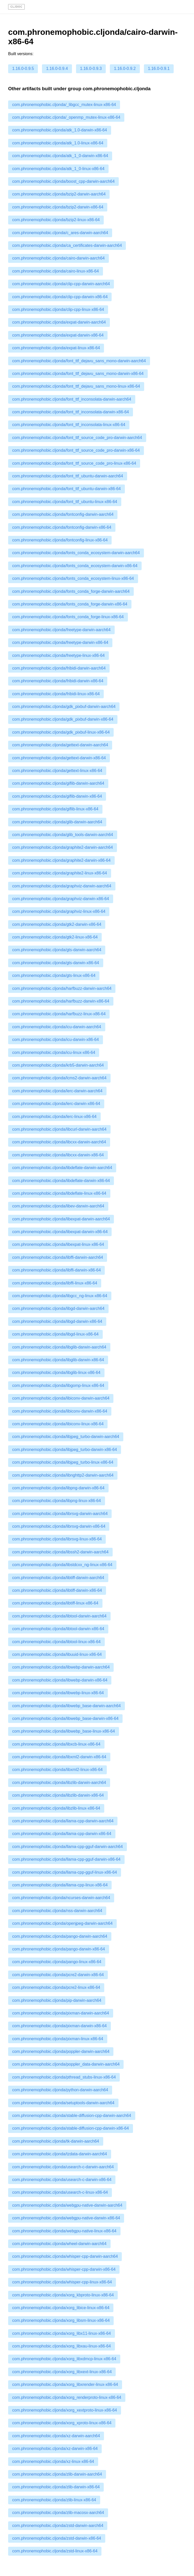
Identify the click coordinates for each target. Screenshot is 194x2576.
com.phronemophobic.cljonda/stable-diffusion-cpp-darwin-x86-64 (70, 2128)
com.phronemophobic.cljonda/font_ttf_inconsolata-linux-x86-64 (68, 424)
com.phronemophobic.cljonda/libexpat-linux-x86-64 (58, 1244)
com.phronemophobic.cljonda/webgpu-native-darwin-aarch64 (67, 2205)
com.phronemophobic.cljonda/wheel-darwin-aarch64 (59, 2243)
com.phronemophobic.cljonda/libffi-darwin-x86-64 (56, 1270)
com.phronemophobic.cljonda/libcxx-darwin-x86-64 (58, 1155)
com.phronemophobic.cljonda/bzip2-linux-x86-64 (56, 220)
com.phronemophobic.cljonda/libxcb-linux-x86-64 (56, 1744)
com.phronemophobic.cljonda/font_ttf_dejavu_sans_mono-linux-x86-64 (76, 386)
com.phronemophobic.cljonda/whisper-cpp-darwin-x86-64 (63, 2269)
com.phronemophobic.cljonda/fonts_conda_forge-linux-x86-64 (68, 617)
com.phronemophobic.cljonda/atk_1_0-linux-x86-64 (58, 168)
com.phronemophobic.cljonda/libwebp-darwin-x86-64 (59, 1680)
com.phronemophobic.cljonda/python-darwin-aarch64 (60, 2090)
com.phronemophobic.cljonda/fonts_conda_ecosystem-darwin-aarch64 (76, 553)
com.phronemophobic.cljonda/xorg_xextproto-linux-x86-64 (64, 2410)
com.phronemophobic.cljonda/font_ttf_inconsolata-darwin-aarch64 (71, 399)
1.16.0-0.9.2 (125, 68)
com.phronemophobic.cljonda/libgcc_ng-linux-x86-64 (59, 1296)
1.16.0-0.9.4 (57, 68)
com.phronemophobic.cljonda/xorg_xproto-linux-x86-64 (61, 2423)
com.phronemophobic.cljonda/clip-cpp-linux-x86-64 (58, 309)
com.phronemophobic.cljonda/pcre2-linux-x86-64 (56, 1987)
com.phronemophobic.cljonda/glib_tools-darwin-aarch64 (62, 834)
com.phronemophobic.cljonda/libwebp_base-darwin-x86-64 (65, 1718)
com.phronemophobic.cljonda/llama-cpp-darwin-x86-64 (61, 1833)
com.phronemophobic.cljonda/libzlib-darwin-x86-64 (58, 1795)
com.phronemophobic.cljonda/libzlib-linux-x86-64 (56, 1808)
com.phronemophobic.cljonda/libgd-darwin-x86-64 (57, 1321)
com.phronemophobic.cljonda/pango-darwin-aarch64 (59, 1936)
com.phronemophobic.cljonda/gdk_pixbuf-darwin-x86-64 (62, 719)
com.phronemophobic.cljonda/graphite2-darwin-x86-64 (61, 860)
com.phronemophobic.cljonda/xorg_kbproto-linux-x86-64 (63, 2295)
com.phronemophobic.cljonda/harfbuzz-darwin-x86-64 (60, 1001)
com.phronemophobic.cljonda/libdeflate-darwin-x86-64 (61, 1180)
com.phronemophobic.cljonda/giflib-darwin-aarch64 (58, 783)
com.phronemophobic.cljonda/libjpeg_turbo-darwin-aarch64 (65, 1436)
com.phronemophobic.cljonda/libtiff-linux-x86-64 (55, 1603)
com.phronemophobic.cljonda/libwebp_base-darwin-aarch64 (66, 1706)
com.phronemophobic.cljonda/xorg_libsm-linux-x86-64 (61, 2320)
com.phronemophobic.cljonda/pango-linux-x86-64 (56, 1962)
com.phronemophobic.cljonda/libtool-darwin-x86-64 (58, 1629)
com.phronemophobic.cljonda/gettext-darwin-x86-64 (59, 758)
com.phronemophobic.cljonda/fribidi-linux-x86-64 (56, 694)
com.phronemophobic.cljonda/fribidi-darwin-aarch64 (59, 668)
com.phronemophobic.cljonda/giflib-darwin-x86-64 (57, 796)
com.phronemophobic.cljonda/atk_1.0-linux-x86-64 (57, 143)
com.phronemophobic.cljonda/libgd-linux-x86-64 (55, 1334)
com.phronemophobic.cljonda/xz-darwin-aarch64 (56, 2436)
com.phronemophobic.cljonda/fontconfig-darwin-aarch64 (62, 514)
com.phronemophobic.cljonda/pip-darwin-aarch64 (56, 2000)
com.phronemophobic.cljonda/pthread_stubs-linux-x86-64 (64, 2077)
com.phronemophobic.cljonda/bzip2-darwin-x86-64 (57, 207)
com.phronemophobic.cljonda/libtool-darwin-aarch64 (59, 1616)
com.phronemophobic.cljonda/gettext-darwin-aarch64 (60, 745)
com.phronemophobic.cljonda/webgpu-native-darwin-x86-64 (66, 2218)
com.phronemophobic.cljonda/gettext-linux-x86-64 (57, 770)
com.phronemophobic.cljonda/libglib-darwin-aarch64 (59, 1347)
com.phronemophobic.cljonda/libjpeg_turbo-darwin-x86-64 (64, 1449)
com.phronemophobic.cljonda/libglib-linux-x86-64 (56, 1372)
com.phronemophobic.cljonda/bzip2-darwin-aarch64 (59, 194)
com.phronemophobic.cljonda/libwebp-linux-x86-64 (58, 1693)
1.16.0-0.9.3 (91, 68)
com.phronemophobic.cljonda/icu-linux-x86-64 (53, 1052)
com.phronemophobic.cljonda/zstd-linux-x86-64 (54, 2551)
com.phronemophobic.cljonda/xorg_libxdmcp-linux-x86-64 (64, 2359)
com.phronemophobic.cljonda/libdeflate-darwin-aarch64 (62, 1167)
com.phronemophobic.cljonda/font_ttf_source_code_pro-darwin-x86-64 (76, 450)
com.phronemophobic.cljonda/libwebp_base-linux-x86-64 (63, 1731)
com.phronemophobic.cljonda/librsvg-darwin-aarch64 (60, 1513)
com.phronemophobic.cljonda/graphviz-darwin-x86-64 (60, 899)
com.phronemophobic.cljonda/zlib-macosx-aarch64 (58, 2512)
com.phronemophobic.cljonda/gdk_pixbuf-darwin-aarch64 (63, 706)
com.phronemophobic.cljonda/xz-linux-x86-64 (53, 2461)
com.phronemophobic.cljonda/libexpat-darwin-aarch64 (61, 1219)
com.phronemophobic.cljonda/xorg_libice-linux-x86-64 (60, 2308)
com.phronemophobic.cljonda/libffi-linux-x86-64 (54, 1283)
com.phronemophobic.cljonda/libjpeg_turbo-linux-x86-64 (62, 1462)
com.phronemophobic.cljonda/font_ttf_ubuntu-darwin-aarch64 (67, 476)
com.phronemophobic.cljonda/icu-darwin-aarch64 (56, 1027)
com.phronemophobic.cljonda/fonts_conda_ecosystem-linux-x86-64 (73, 578)
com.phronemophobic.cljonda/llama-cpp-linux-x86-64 (60, 1885)
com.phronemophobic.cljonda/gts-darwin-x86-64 (55, 963)
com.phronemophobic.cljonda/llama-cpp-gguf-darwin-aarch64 (67, 1846)
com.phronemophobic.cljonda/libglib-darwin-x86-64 (58, 1360)
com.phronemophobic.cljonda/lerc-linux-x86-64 (54, 1116)
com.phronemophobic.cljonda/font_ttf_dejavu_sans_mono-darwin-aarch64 (79, 361)
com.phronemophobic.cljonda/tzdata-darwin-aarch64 (59, 2154)
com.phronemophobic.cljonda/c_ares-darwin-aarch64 (60, 233)
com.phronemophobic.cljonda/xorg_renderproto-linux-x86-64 (66, 2397)
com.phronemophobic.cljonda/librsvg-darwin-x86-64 (58, 1526)
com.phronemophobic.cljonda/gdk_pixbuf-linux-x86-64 (61, 732)
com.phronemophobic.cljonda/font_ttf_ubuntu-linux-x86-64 (64, 501)
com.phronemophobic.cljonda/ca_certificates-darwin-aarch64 (67, 245)
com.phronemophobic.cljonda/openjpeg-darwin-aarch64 (62, 1923)
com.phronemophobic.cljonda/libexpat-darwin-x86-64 (60, 1232)
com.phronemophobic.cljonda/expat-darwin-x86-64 (57, 335)
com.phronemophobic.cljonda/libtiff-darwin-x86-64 (57, 1590)
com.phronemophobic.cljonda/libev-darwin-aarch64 (58, 1206)
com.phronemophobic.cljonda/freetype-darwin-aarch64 (61, 630)
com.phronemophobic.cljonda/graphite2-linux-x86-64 (59, 873)
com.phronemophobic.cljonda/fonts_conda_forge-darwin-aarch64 (71, 591)
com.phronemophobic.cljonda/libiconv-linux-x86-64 (57, 1424)
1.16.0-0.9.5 (23, 68)
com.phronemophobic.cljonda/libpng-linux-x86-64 (56, 1500)
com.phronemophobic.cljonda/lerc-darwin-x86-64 (56, 1103)
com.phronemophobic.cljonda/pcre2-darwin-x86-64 (58, 1975)
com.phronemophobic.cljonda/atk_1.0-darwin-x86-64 (59, 130)
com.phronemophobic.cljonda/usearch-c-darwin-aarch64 (63, 2167)
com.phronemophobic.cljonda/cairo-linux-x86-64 (55, 271)
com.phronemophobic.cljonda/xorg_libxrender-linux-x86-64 (65, 2384)
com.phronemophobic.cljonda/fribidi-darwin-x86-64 (57, 681)
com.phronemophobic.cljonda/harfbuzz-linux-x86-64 (59, 1014)
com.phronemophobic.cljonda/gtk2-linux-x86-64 (55, 937)
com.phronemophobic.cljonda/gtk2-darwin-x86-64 (56, 924)
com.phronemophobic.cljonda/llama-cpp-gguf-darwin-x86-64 (66, 1859)
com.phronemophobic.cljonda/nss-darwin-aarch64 (57, 1910)
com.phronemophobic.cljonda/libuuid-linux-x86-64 (57, 1654)
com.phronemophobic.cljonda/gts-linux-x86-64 (53, 975)
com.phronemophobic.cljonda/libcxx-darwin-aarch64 (59, 1142)
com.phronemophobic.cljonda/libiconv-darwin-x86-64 (59, 1411)
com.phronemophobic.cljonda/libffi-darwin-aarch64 (57, 1257)
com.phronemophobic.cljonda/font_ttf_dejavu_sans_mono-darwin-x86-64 (78, 373)
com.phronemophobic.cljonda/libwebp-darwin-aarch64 (61, 1667)
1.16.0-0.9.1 (159, 68)
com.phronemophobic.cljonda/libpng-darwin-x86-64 (58, 1488)
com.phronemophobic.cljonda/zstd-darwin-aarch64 (57, 2525)
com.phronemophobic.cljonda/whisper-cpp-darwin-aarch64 (65, 2256)
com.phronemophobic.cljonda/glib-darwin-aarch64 (57, 822)
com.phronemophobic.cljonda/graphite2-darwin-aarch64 (62, 847)
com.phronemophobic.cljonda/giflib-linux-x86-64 (55, 809)
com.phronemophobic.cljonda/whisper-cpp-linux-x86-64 (62, 2282)
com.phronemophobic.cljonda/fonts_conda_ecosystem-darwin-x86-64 (75, 566)
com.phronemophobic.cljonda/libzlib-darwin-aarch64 (59, 1782)
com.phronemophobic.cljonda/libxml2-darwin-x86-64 (59, 1757)
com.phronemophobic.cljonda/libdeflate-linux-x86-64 (59, 1193)
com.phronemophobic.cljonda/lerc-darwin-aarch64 (57, 1091)
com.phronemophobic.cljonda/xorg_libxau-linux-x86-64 (61, 2346)
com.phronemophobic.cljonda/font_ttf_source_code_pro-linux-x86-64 (74, 463)
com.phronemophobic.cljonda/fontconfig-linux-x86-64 (60, 540)
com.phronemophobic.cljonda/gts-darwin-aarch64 (56, 950)
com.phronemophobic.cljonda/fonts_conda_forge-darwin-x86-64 (69, 604)
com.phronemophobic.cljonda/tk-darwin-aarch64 (55, 2141)
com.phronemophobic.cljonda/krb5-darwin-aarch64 (58, 1065)
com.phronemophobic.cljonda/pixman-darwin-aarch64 (60, 2013)
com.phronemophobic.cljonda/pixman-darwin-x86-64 (59, 2026)
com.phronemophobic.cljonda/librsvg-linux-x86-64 (57, 1539)
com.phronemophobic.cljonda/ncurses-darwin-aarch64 (61, 1898)
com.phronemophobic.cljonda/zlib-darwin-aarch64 (57, 2474)
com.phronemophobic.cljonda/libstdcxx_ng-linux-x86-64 (62, 1565)
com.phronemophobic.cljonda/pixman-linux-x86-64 (57, 2039)
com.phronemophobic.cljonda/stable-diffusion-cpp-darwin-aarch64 (71, 2115)
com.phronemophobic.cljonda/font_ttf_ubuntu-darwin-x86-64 (66, 489)
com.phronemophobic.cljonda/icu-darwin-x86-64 (55, 1039)
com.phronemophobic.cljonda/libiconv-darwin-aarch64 (60, 1398)
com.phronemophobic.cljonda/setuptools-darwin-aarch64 (63, 2103)
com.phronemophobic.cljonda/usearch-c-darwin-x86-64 (61, 2179)
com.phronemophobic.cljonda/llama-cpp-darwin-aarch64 (62, 1821)
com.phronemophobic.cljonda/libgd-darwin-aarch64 (58, 1308)
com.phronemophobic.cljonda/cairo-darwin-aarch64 (58, 258)
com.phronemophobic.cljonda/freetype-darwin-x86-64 (60, 642)
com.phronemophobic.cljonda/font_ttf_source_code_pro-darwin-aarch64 (77, 437)
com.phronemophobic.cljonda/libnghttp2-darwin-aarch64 (62, 1475)
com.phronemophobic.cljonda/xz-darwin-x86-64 (55, 2448)
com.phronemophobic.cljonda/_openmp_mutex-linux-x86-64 (66, 117)
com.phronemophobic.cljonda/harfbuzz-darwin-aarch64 (61, 988)
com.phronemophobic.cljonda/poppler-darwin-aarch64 (60, 2051)
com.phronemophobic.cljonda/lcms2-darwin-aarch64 (59, 1078)
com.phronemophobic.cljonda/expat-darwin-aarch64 (59, 322)
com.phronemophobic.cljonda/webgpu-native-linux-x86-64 (64, 2231)
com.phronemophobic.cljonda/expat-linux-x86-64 (56, 348)
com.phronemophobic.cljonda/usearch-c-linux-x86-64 (60, 2192)
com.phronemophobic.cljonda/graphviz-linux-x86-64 (58, 911)
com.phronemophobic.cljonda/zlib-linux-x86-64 (54, 2500)
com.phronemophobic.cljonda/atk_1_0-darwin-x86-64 (60, 156)
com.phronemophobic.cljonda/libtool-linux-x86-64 (56, 1642)
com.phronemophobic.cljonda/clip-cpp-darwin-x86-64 (60, 297)
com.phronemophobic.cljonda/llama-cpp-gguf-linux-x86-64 (64, 1872)
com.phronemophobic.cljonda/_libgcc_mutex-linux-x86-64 (64, 104)
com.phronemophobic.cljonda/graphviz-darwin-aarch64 (61, 886)
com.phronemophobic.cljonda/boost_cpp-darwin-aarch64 (63, 181)
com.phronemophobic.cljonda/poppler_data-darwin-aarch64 (66, 2064)
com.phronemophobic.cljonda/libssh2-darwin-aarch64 (60, 1552)
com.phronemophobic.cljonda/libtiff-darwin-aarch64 (58, 1577)
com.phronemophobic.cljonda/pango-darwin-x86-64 (58, 1949)
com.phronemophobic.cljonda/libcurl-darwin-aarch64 (59, 1129)
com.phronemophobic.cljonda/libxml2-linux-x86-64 (57, 1769)
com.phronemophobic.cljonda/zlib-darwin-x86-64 (56, 2487)
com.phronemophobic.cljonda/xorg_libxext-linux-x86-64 (62, 2372)
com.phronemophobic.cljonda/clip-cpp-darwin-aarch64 (61, 284)
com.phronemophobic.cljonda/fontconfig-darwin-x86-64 (61, 527)
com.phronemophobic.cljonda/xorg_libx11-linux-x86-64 (61, 2333)
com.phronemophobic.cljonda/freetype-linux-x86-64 (58, 655)
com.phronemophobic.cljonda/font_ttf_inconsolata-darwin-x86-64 (70, 412)
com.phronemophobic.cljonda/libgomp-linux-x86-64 (58, 1385)
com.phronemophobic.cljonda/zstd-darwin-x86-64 (56, 2538)
